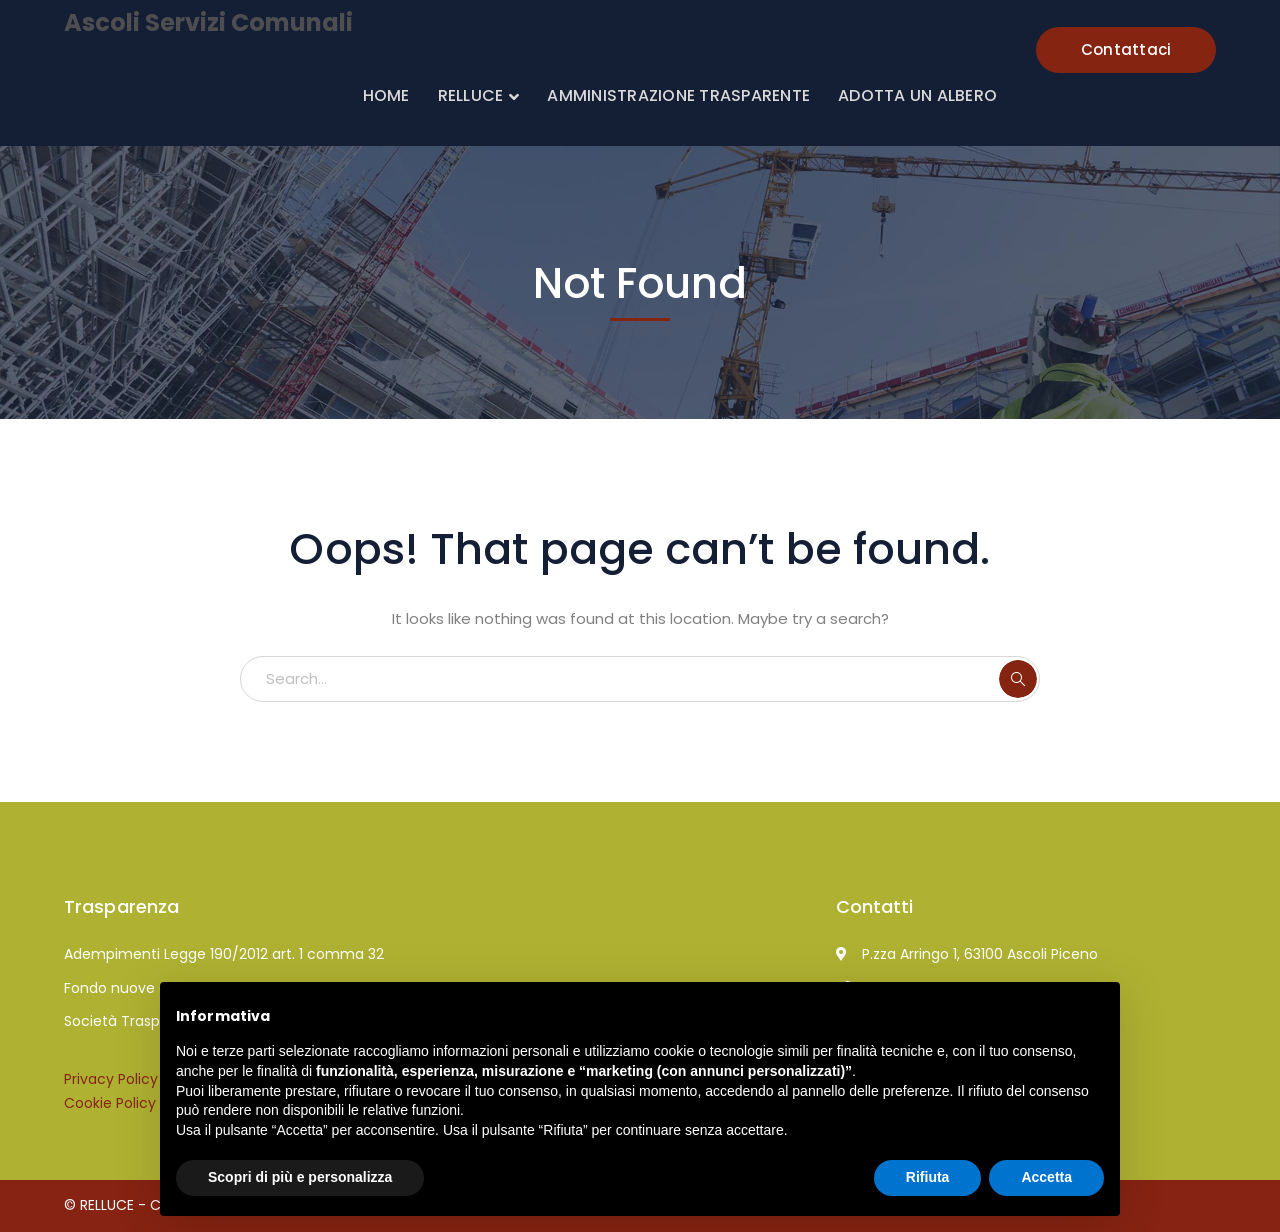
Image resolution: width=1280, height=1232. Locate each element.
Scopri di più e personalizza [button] (300, 1177)
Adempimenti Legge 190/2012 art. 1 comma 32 (224, 954)
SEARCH (1018, 679)
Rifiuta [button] (928, 1177)
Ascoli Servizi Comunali (208, 22)
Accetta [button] (1046, 1177)
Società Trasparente (135, 1021)
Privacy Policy (111, 1079)
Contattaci (1126, 49)
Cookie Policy (110, 1103)
